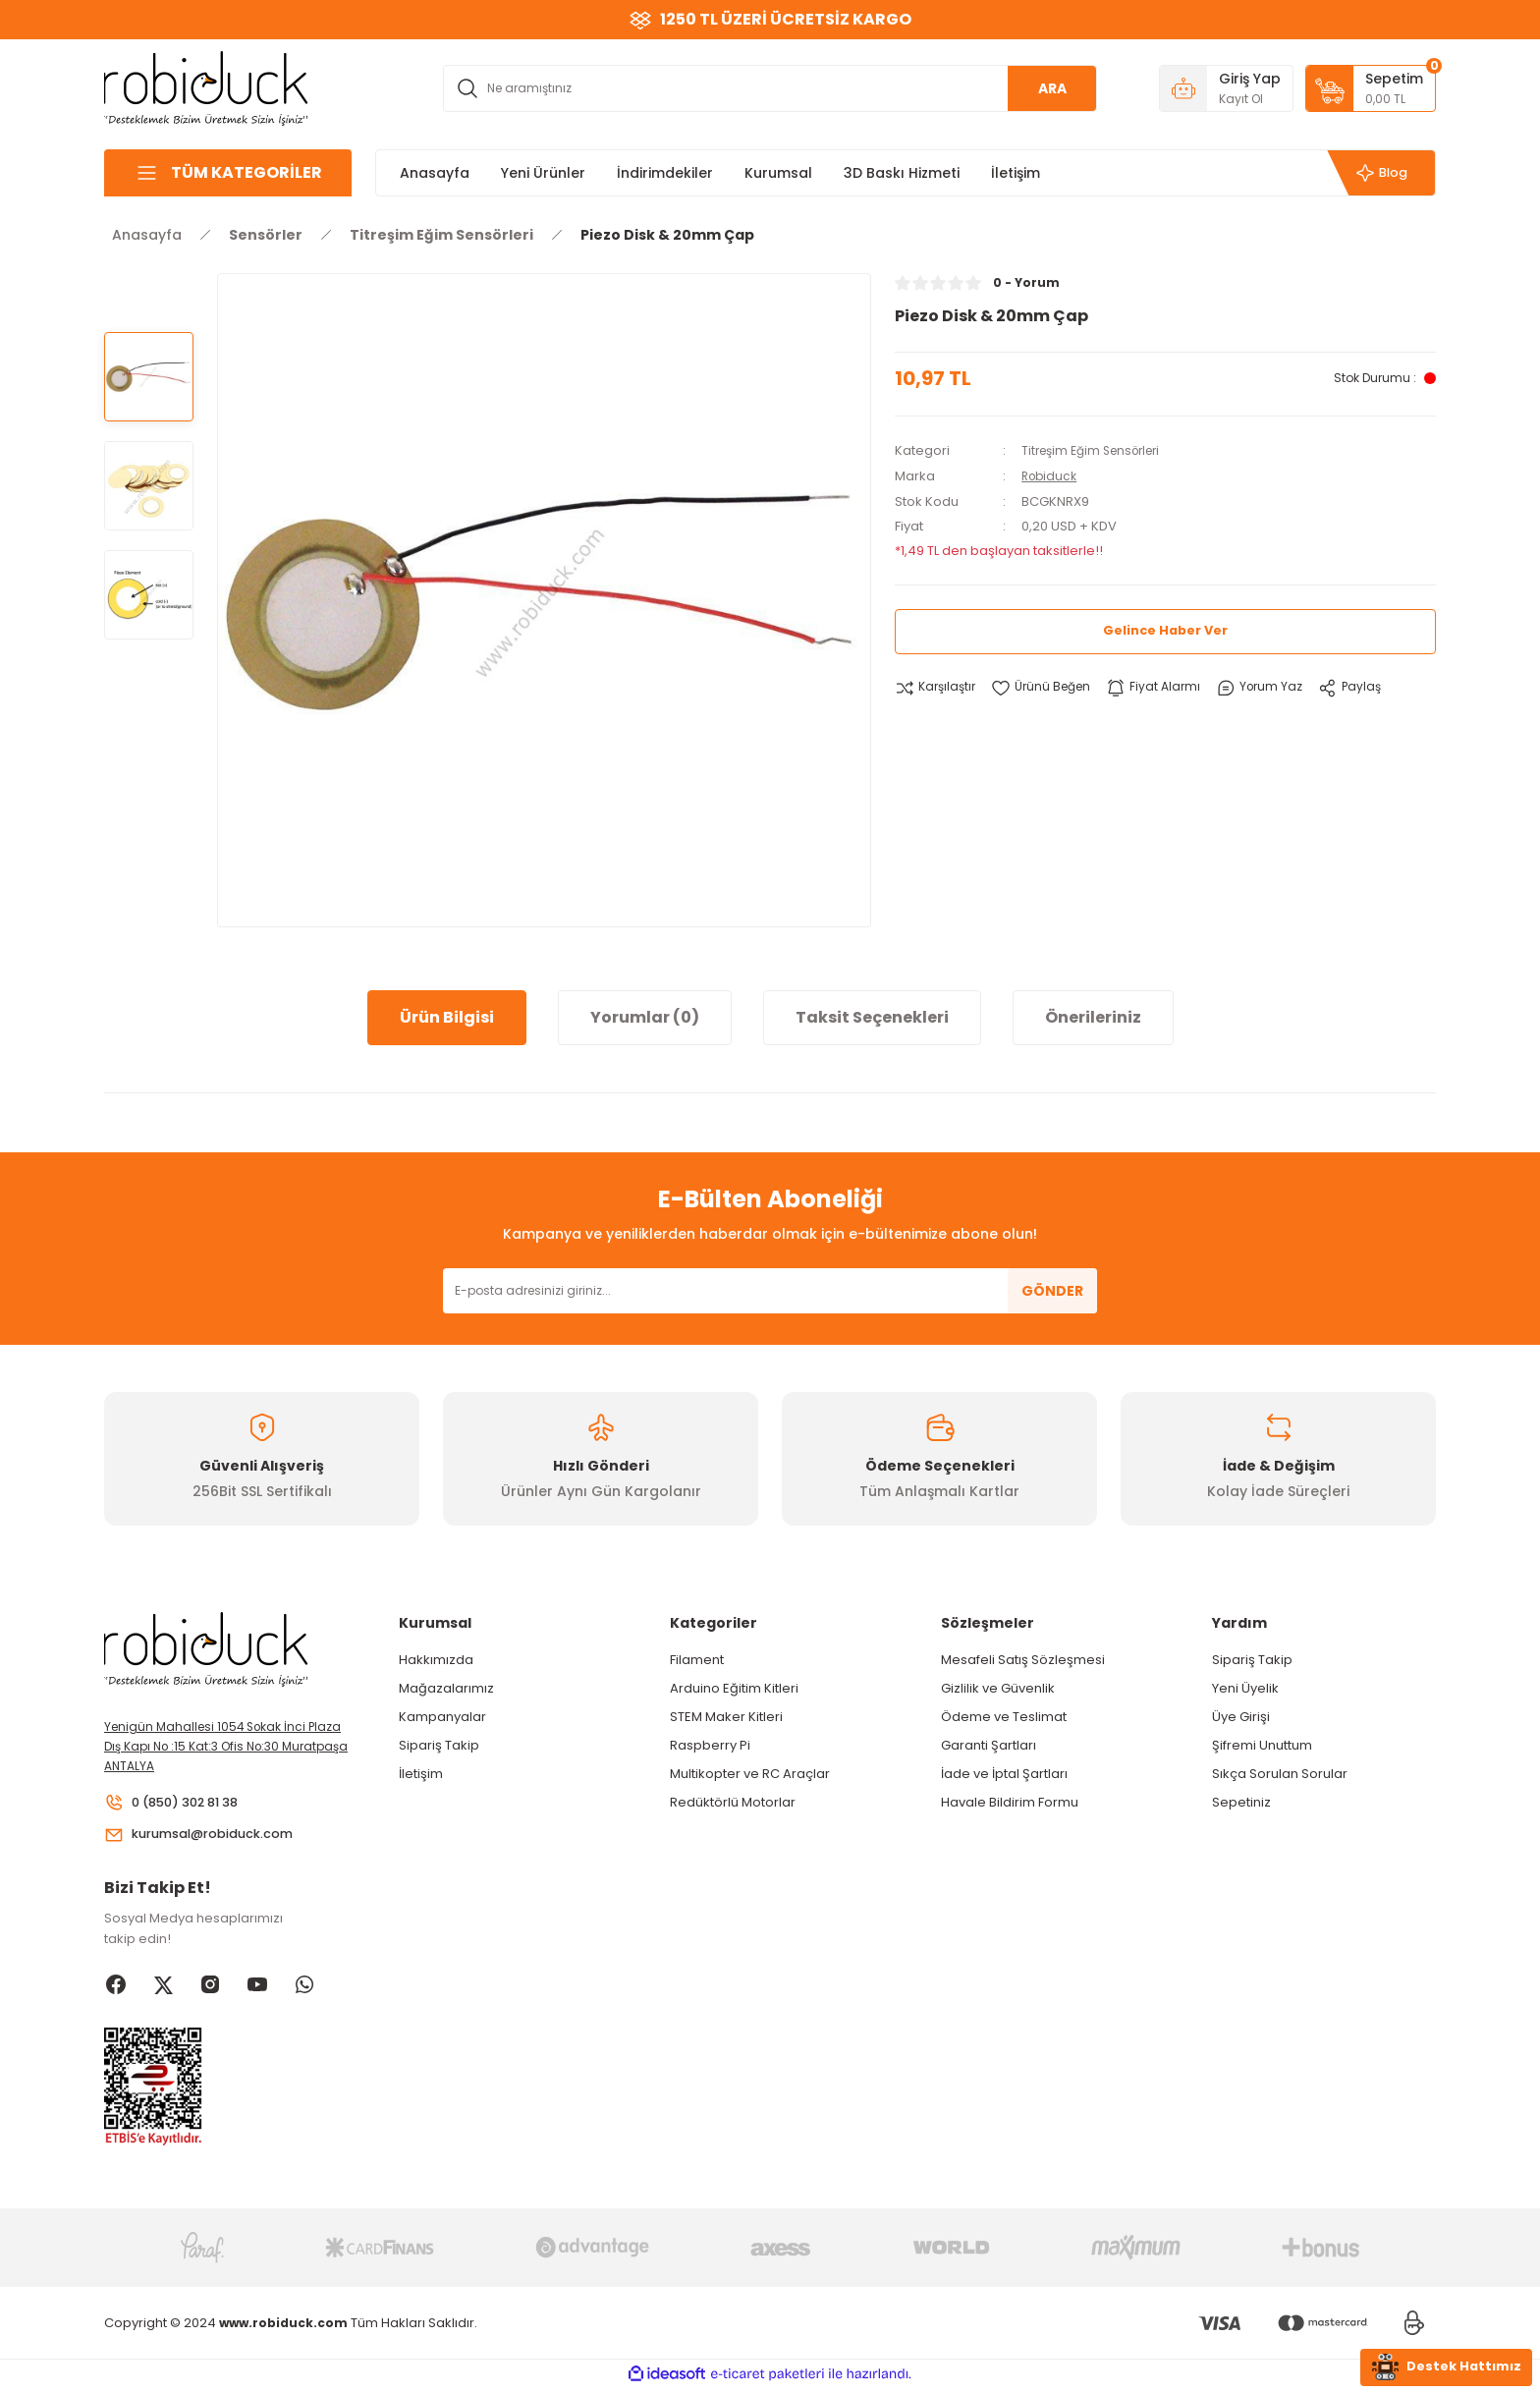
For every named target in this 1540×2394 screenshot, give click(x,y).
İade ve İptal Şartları (1004, 1773)
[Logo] (206, 87)
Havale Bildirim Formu (1009, 1802)
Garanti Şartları (988, 1745)
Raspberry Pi (710, 1745)
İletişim (421, 1773)
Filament (697, 1659)
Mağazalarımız (446, 1688)
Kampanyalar (442, 1716)
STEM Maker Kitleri (726, 1716)
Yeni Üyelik (1245, 1688)
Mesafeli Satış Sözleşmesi (1023, 1659)
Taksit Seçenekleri (872, 1017)
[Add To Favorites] (1049, 686)
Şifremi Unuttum (1262, 1745)
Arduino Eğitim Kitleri (734, 1688)
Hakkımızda (436, 1659)
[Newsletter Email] (770, 1290)
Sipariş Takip (439, 1745)
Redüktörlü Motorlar (733, 1802)
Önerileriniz (1093, 1017)
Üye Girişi (1241, 1716)
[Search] (770, 88)
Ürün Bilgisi (447, 1017)
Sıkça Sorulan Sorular (1280, 1773)
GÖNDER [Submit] (1052, 1291)
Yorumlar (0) (644, 1017)
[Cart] (1370, 88)
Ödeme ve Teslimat (1004, 1716)
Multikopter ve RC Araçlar (750, 1773)
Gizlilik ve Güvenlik (998, 1688)
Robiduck (1051, 475)
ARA (1052, 88)
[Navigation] (228, 172)
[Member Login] (1226, 88)
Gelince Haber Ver (1165, 630)
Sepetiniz (1241, 1802)
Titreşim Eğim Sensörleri (1097, 450)
